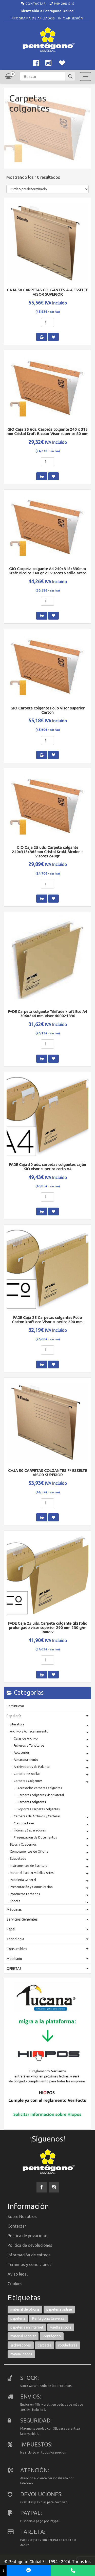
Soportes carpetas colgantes (38, 1809)
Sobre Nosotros (22, 2216)
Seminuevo (15, 1706)
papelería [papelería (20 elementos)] (17, 2318)
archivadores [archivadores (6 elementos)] (20, 2345)
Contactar (17, 2226)
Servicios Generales (22, 1919)
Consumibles (17, 1949)
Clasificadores (24, 1823)
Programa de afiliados (33, 18)
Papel (11, 1929)
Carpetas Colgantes (28, 1780)
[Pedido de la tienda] (47, 189)
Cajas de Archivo (26, 1738)
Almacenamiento (26, 1759)
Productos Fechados (25, 1894)
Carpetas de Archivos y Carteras (37, 1816)
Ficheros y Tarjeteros (29, 1745)
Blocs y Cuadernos (23, 1844)
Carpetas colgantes (31, 1802)
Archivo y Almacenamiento (29, 1731)
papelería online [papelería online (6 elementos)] (59, 2309)
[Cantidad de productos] (47, 322)
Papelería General (23, 1879)
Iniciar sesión (70, 18)
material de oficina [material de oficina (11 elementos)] (25, 2309)
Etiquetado (18, 1858)
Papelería (14, 1716)
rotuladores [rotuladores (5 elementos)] (67, 2345)
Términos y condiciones (29, 2264)
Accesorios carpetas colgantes (39, 1788)
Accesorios (22, 1752)
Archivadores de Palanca (32, 1766)
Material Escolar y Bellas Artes (32, 1872)
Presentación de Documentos (35, 1837)
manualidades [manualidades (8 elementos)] (21, 2354)
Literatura (17, 1724)
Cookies (15, 2283)
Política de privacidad (27, 2235)
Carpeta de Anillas (27, 1773)
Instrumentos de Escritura (29, 1865)
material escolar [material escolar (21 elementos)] (23, 2336)
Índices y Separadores (30, 1830)
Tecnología (15, 1939)
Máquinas (14, 1909)
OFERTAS (14, 1969)
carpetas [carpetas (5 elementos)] (44, 2345)
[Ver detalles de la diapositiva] (47, 2053)
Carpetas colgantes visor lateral (40, 1795)
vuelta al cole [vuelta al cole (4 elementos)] (60, 2327)
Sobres (15, 1901)
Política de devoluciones (30, 2245)
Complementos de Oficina (29, 1851)
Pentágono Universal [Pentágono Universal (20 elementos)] (49, 2318)
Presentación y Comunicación (31, 1887)
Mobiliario (14, 1959)
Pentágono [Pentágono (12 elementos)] (52, 2336)
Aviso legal (18, 2274)
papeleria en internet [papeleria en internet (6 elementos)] (26, 2327)
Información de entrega (29, 2255)
